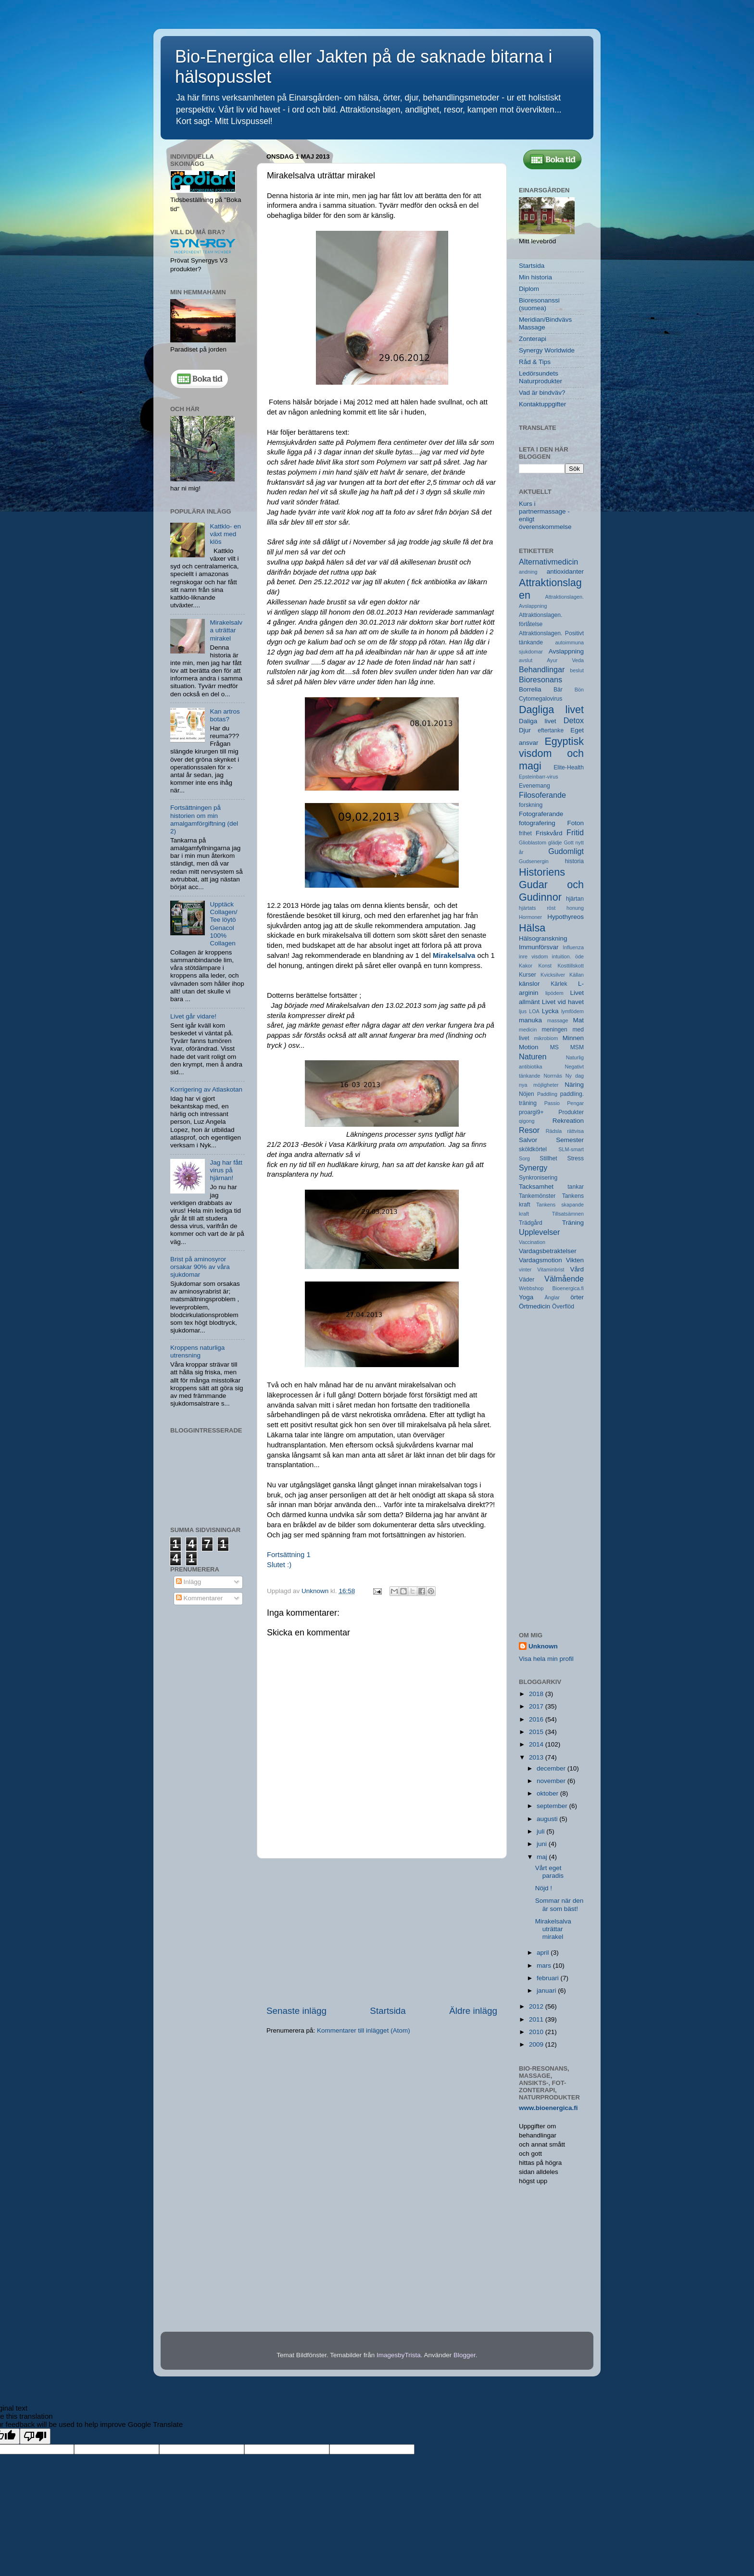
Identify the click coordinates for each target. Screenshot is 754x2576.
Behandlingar (542, 669)
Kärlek (559, 983)
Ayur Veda (565, 660)
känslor (529, 983)
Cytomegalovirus (540, 698)
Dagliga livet (551, 710)
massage (557, 1020)
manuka (530, 1020)
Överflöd (563, 1306)
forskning (530, 805)
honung (575, 908)
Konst (545, 965)
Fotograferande (541, 813)
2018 (537, 1693)
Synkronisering (538, 1177)
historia (574, 861)
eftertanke (551, 730)
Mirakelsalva (454, 955)
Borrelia (530, 689)
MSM (577, 1047)
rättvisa (575, 1131)
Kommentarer (199, 1598)
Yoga (526, 1297)
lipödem (554, 993)
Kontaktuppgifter (542, 404)
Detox (574, 720)
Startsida (388, 2011)
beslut (577, 670)
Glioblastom (532, 842)
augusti (548, 1818)
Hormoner (530, 917)
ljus (523, 1011)
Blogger (464, 2355)
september (553, 1805)
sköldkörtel (533, 1149)
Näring (574, 1084)
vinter (525, 1269)
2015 (537, 1731)
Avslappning (566, 651)
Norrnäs (552, 1076)
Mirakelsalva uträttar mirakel (226, 630)
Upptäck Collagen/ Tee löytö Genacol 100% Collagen (223, 924)
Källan (576, 975)
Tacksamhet (536, 1186)
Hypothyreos (565, 916)
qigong (526, 1121)
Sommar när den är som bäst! (559, 1904)
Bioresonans (540, 679)
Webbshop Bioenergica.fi (551, 1288)
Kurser (527, 974)
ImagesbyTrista (399, 2355)
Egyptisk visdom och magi (551, 753)
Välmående (564, 1278)
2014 (537, 1744)
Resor (529, 1130)
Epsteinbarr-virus (538, 776)
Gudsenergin (534, 861)
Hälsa (532, 928)
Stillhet (548, 1158)
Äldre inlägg (473, 2011)
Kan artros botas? (224, 715)
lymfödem (572, 1011)
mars (545, 1965)
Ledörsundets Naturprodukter (540, 377)
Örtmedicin (534, 1306)
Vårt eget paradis (549, 1871)
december (552, 1768)
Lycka (550, 1011)
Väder (526, 1279)
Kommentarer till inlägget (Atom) (363, 2030)
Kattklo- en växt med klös (225, 534)
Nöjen (526, 1094)
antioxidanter (565, 571)
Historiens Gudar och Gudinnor (551, 884)
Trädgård (530, 1222)
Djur (525, 730)
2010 (537, 2032)
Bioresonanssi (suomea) (539, 304)
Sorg (524, 1158)
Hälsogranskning (543, 938)
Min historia (535, 277)
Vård (577, 1269)
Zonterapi (532, 338)
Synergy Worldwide (547, 350)
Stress (575, 1158)
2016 (537, 1719)
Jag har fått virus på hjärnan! (226, 1170)
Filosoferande (542, 795)
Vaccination (532, 1242)
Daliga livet (537, 721)
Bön (579, 689)
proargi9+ (531, 1112)
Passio (552, 1103)
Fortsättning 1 (289, 1554)
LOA (534, 1011)
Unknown (543, 1646)
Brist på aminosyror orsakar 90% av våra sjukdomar (200, 1267)
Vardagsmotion (540, 1260)
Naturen (533, 1056)
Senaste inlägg (296, 2011)
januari (547, 1990)
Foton (575, 823)
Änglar (552, 1297)
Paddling (547, 1094)
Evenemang (534, 785)
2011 (537, 2019)
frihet (525, 833)
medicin (528, 1029)
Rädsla (554, 1131)
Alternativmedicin (548, 561)
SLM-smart (571, 1149)
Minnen (573, 1038)
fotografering (537, 823)
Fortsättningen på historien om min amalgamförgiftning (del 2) (204, 819)
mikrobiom (546, 1038)
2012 (537, 2006)
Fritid (575, 832)
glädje (555, 842)
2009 (537, 2044)
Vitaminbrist (550, 1269)
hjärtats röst (537, 908)
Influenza (573, 947)
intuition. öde (568, 956)
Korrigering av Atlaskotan (206, 1089)
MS (554, 1047)
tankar (575, 1186)
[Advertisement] (382, 1932)
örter (577, 1297)
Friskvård (549, 833)
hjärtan (575, 898)
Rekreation (568, 1120)
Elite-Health (568, 767)
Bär (558, 689)
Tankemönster (537, 1196)
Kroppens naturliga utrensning (197, 1351)
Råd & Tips (535, 361)
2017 (537, 1706)
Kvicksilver (552, 975)
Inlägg (188, 1581)
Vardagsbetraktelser (548, 1251)
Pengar (575, 1103)
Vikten (575, 1260)
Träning (573, 1222)
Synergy (533, 1167)
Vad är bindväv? (542, 392)
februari (549, 1978)
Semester (570, 1139)
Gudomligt (566, 851)
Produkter (571, 1112)
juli (541, 1831)
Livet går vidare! (193, 1016)
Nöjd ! (543, 1888)
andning (528, 572)
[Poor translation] (35, 2436)
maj (543, 1856)
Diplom (529, 288)
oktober (548, 1793)
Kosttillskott (570, 965)
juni (543, 1843)
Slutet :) (279, 1565)
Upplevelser (539, 1232)
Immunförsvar (539, 947)
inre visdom (533, 956)
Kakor (525, 965)
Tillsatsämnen (568, 1214)
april (544, 1952)
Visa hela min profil (546, 1658)
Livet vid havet (563, 1001)
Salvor (528, 1139)
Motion (529, 1047)
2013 (537, 1757)
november (552, 1780)
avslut (525, 660)
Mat (578, 1020)
